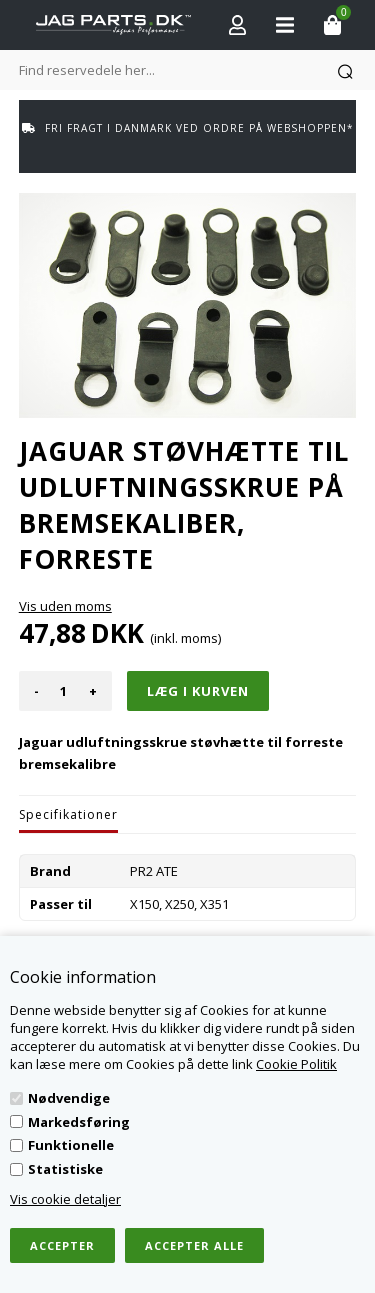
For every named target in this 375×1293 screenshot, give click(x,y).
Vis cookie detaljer (65, 1199)
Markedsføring (79, 1122)
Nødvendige (69, 1098)
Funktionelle (71, 1145)
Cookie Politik (296, 1064)
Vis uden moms (65, 606)
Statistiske (65, 1169)
